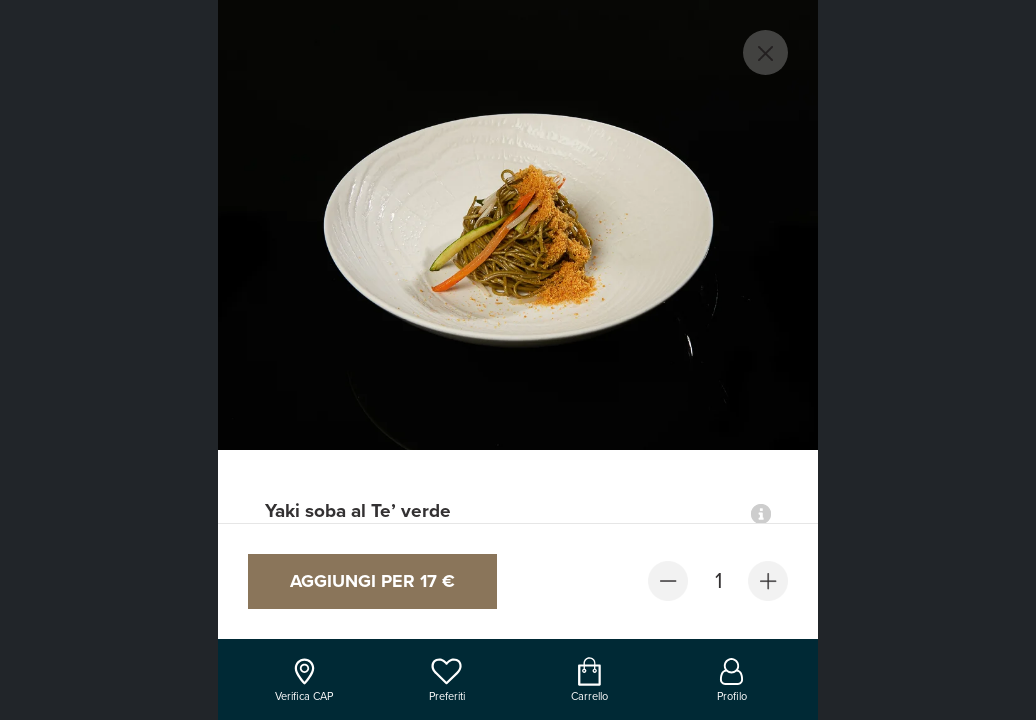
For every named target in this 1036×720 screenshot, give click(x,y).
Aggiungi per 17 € (372, 581)
